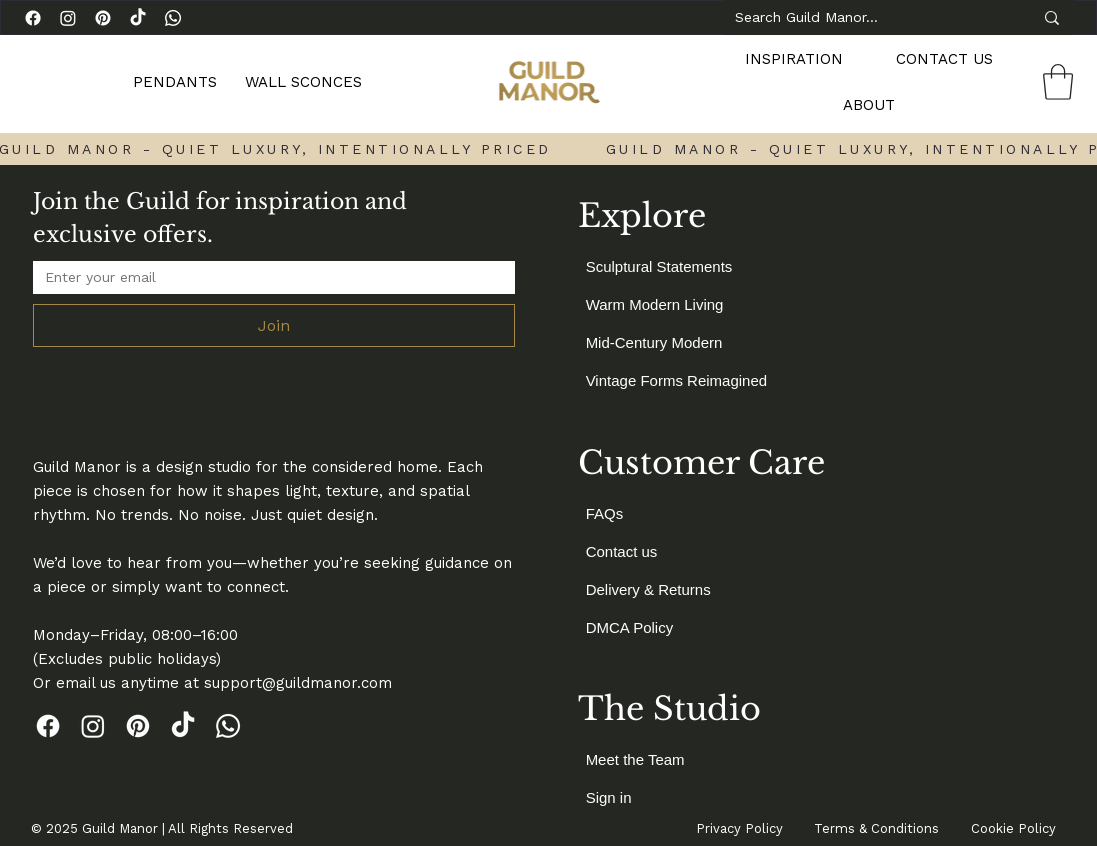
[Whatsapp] (173, 18)
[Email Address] (268, 277)
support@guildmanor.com (298, 683)
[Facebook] (33, 18)
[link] (1058, 82)
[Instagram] (68, 18)
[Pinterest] (103, 18)
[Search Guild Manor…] (869, 18)
